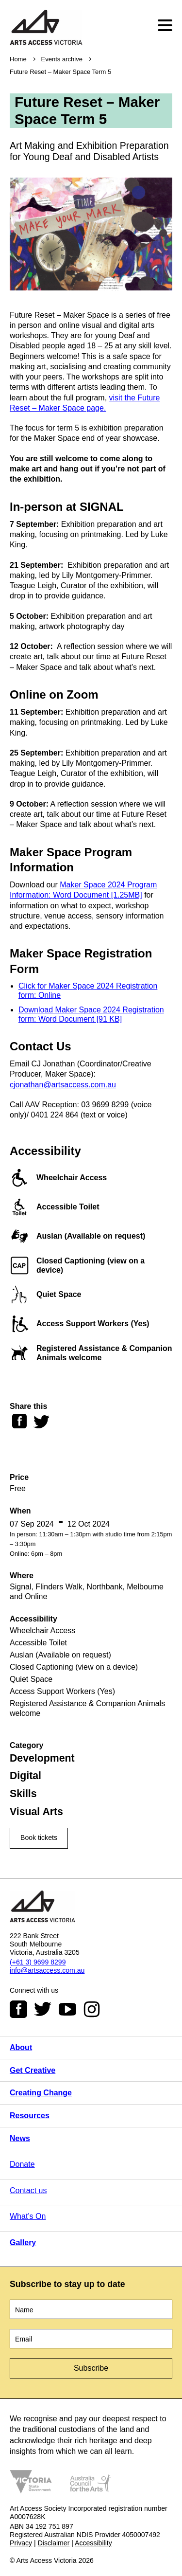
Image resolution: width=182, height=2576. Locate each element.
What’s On (28, 2216)
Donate (22, 2164)
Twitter (42, 2009)
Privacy (21, 2543)
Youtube (67, 2009)
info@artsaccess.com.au (47, 1970)
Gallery (23, 2242)
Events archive (62, 59)
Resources (30, 2115)
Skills (23, 1794)
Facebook (18, 2009)
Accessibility (93, 2543)
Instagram (91, 2009)
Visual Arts (36, 1812)
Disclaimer (54, 2543)
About (21, 2047)
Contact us (28, 2190)
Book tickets (38, 1837)
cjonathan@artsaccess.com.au (63, 1085)
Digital (25, 1776)
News (20, 2138)
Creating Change (41, 2093)
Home (18, 59)
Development (42, 1758)
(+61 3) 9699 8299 (38, 1962)
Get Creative (32, 2070)
